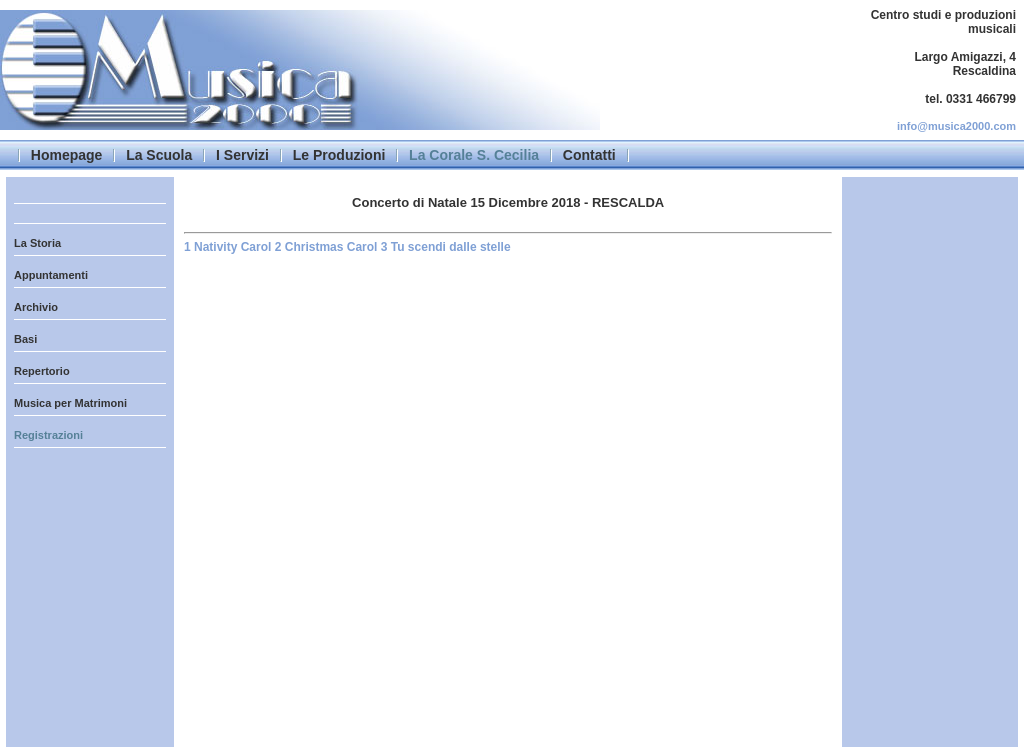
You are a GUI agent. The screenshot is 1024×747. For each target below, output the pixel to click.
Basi (25, 339)
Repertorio (42, 371)
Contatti (589, 155)
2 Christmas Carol (328, 247)
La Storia (37, 243)
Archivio (36, 307)
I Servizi (242, 155)
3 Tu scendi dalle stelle (446, 247)
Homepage (67, 155)
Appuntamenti (51, 275)
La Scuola (159, 155)
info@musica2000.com (956, 126)
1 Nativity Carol (229, 247)
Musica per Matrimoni (70, 403)
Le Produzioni (339, 155)
